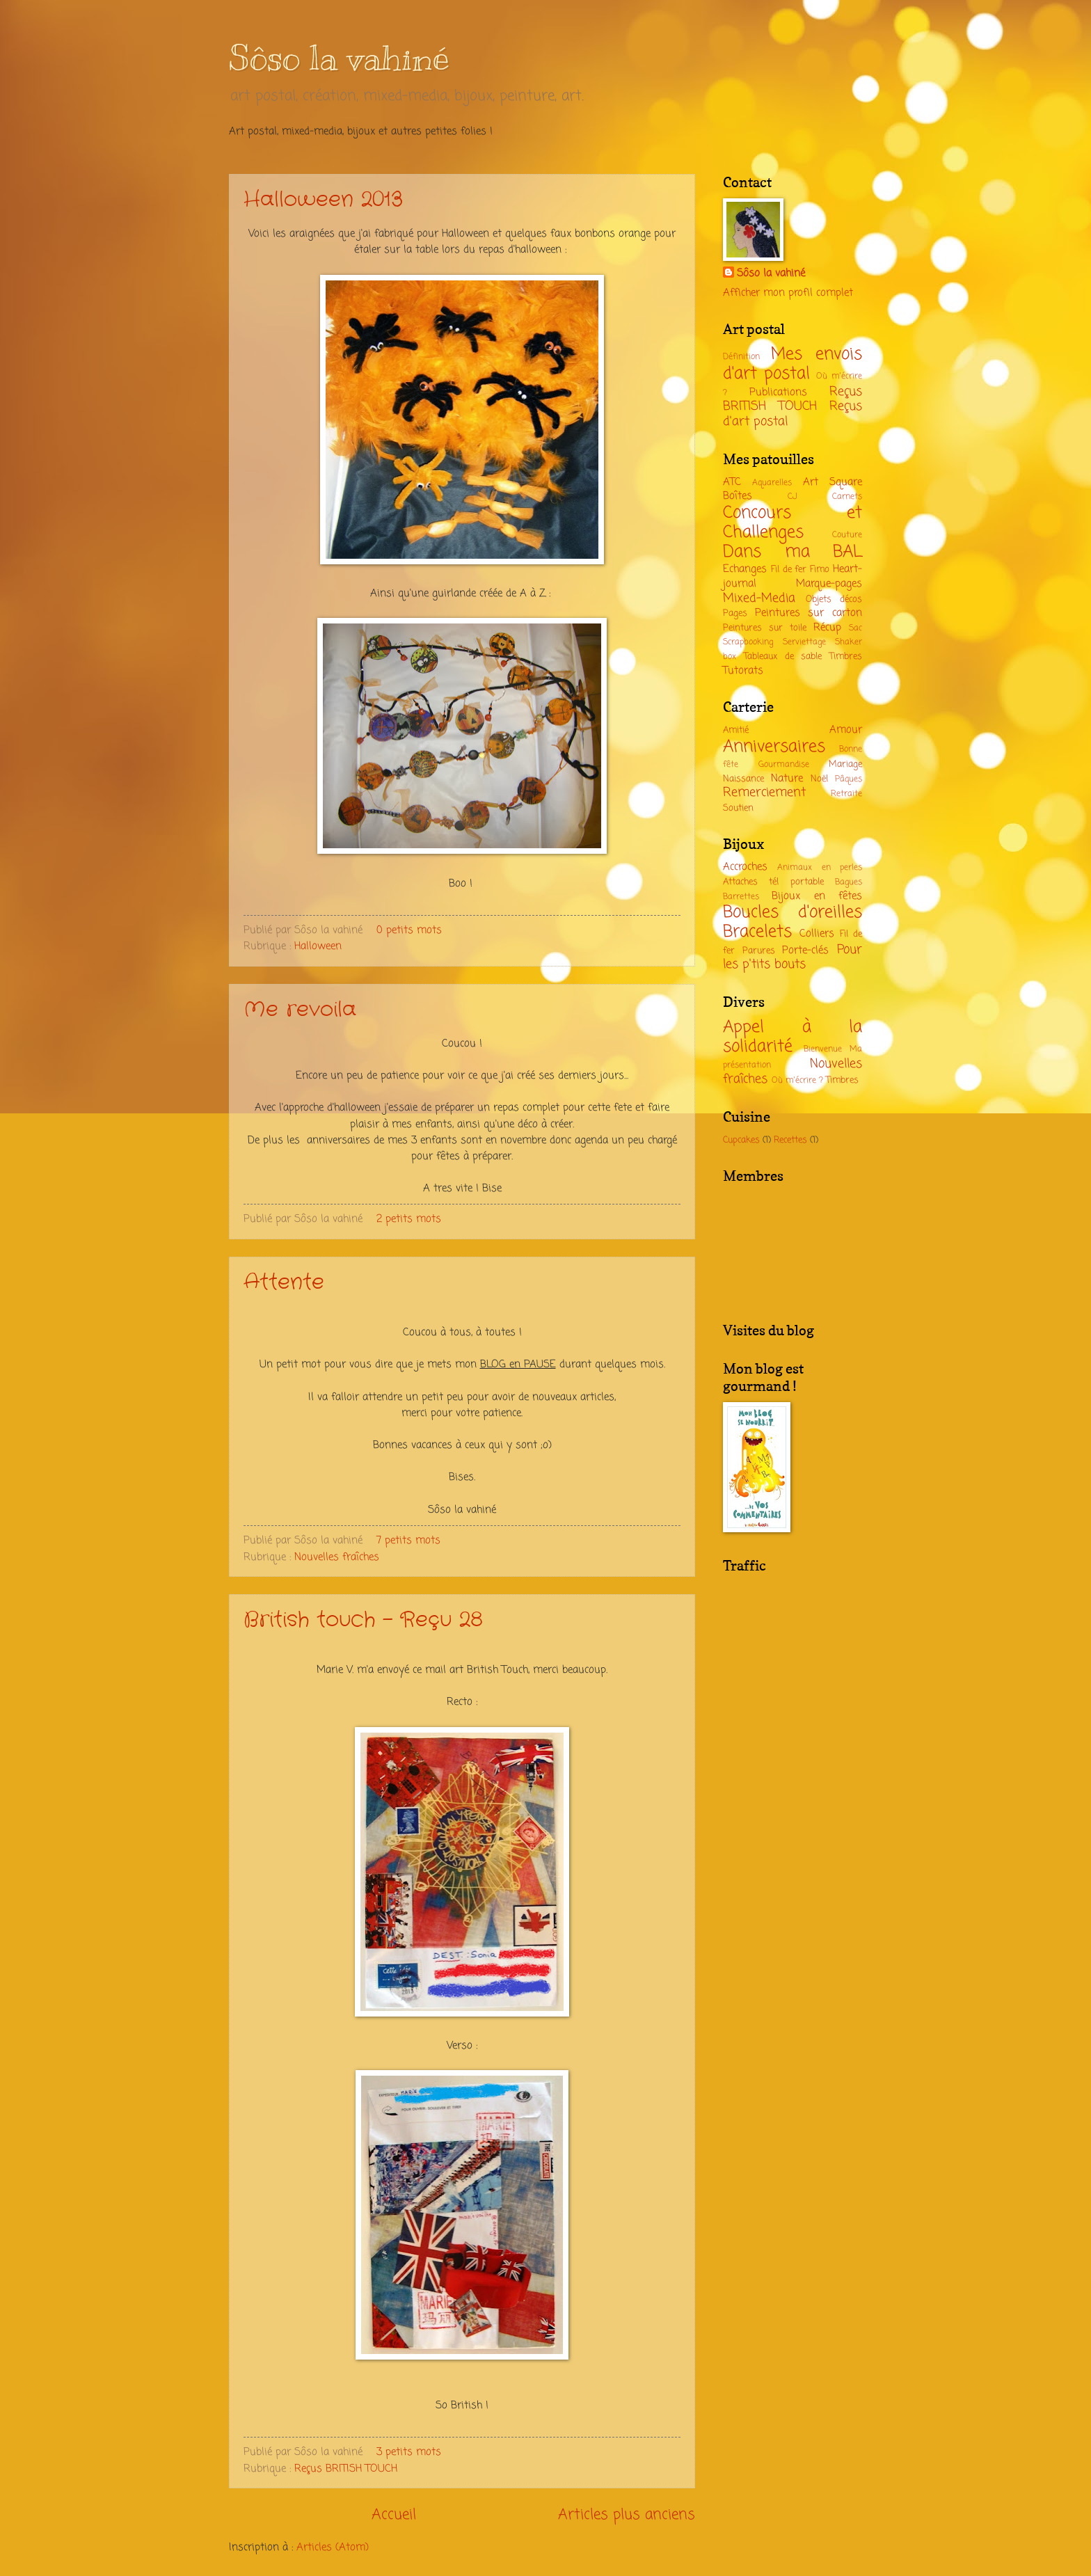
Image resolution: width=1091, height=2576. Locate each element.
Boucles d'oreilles (792, 912)
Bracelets (757, 932)
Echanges (745, 569)
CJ (792, 497)
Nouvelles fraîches (336, 1557)
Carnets (847, 497)
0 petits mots (409, 930)
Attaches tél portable (773, 882)
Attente (284, 1283)
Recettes (790, 1140)
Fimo (819, 569)
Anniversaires (774, 747)
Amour (845, 730)
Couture (847, 535)
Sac (855, 628)
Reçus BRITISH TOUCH (345, 2468)
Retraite (846, 794)
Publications (778, 392)
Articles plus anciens (626, 2515)
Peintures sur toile (764, 628)
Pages (735, 613)
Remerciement (764, 793)
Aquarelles (772, 483)
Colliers (816, 933)
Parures (758, 950)
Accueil (394, 2515)
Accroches (745, 867)
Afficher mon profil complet (788, 293)
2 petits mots (408, 1219)
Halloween (318, 946)
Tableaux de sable (783, 656)
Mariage (845, 764)
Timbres (845, 656)
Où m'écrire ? (797, 1080)
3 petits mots (408, 2452)
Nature (787, 778)
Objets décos (834, 599)
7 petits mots (408, 1540)
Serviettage (804, 642)
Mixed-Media (759, 598)
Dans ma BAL (792, 552)
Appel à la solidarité (792, 1037)
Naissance (743, 779)
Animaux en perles (819, 867)
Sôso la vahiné (771, 274)
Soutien (738, 808)
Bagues (848, 882)
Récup (827, 627)
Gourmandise (783, 764)
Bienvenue (823, 1049)
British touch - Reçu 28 (363, 1620)
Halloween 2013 (323, 200)
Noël (819, 779)
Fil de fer (789, 569)
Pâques (848, 779)
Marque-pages (829, 583)
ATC (732, 482)
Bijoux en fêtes (817, 896)
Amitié (736, 730)
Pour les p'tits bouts (792, 958)
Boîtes (737, 496)
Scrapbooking (748, 642)
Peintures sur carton (808, 613)
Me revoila (300, 1010)
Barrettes (741, 897)
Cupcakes (741, 1140)
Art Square (832, 482)
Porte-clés (805, 950)
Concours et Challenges (792, 523)
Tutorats (743, 670)
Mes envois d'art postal (792, 364)
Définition (741, 357)
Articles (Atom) (332, 2547)
